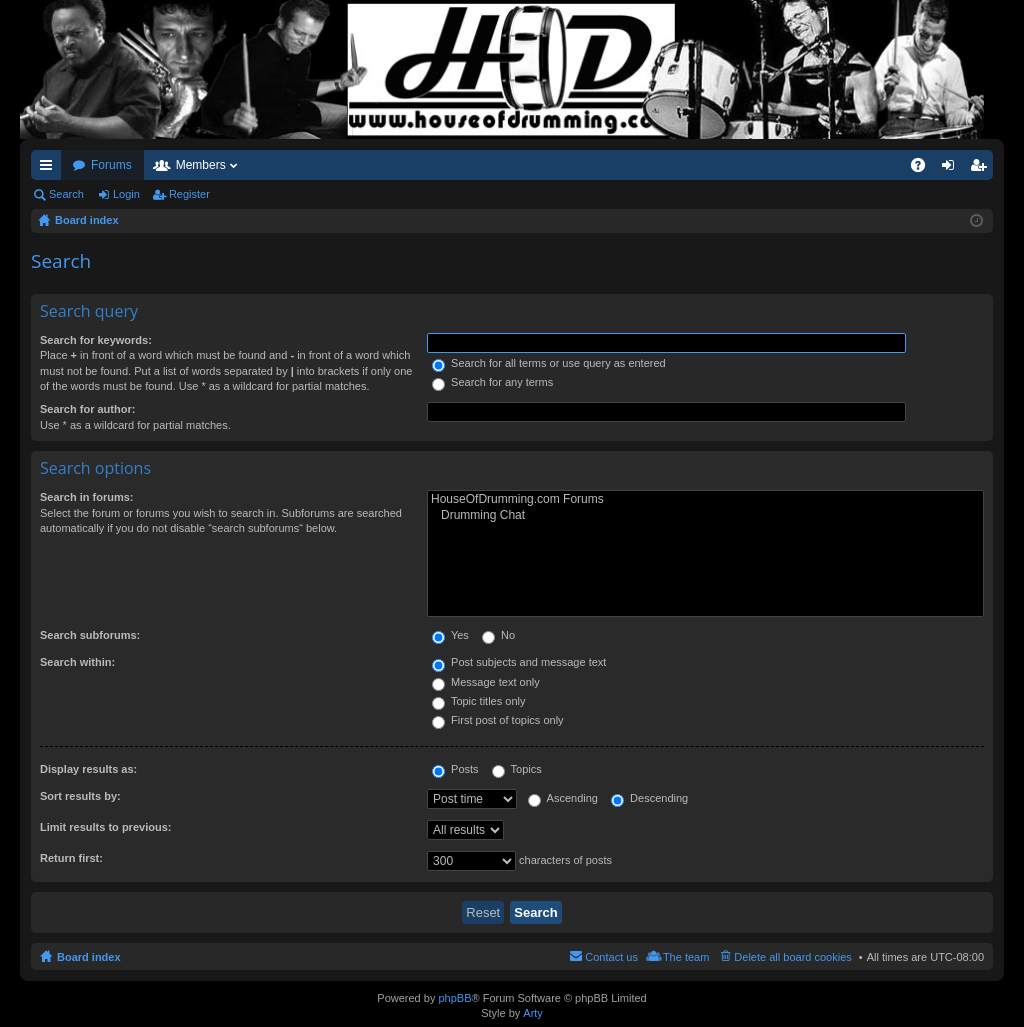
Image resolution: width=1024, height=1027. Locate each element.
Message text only (486, 682)
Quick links (50, 169)
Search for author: (87, 409)
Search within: (77, 662)
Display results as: (88, 769)
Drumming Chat (705, 515)
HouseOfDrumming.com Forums (705, 499)
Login (126, 194)
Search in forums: (87, 497)
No (498, 635)
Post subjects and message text (519, 662)
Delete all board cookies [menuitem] (792, 957)
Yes (450, 635)
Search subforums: (90, 635)
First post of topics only (498, 720)
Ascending (563, 798)
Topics (517, 769)
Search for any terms (492, 382)
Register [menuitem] (982, 169)
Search (66, 194)
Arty (533, 1013)
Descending (649, 798)
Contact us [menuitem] (611, 957)
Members (201, 165)
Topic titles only (478, 701)
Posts (455, 769)
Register (189, 194)
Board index (89, 957)
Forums (111, 165)
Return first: (71, 858)
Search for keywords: (96, 340)
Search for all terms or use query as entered (549, 363)
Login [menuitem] (952, 169)
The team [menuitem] (686, 957)
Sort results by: (80, 796)
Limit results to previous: (105, 827)
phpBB (454, 998)
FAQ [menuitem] (924, 169)
